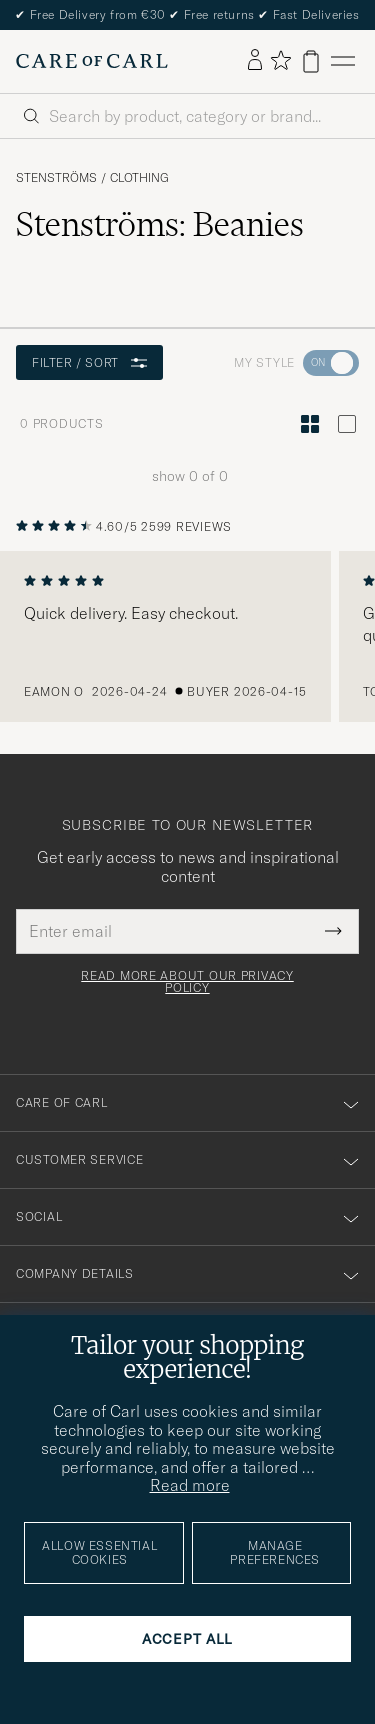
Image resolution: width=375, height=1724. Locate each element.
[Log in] (255, 61)
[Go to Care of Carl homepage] (92, 61)
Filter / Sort (89, 362)
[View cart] (311, 61)
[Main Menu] (343, 61)
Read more (190, 1485)
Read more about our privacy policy (187, 982)
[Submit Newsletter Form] (333, 931)
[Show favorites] (280, 61)
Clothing (139, 178)
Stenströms (56, 178)
